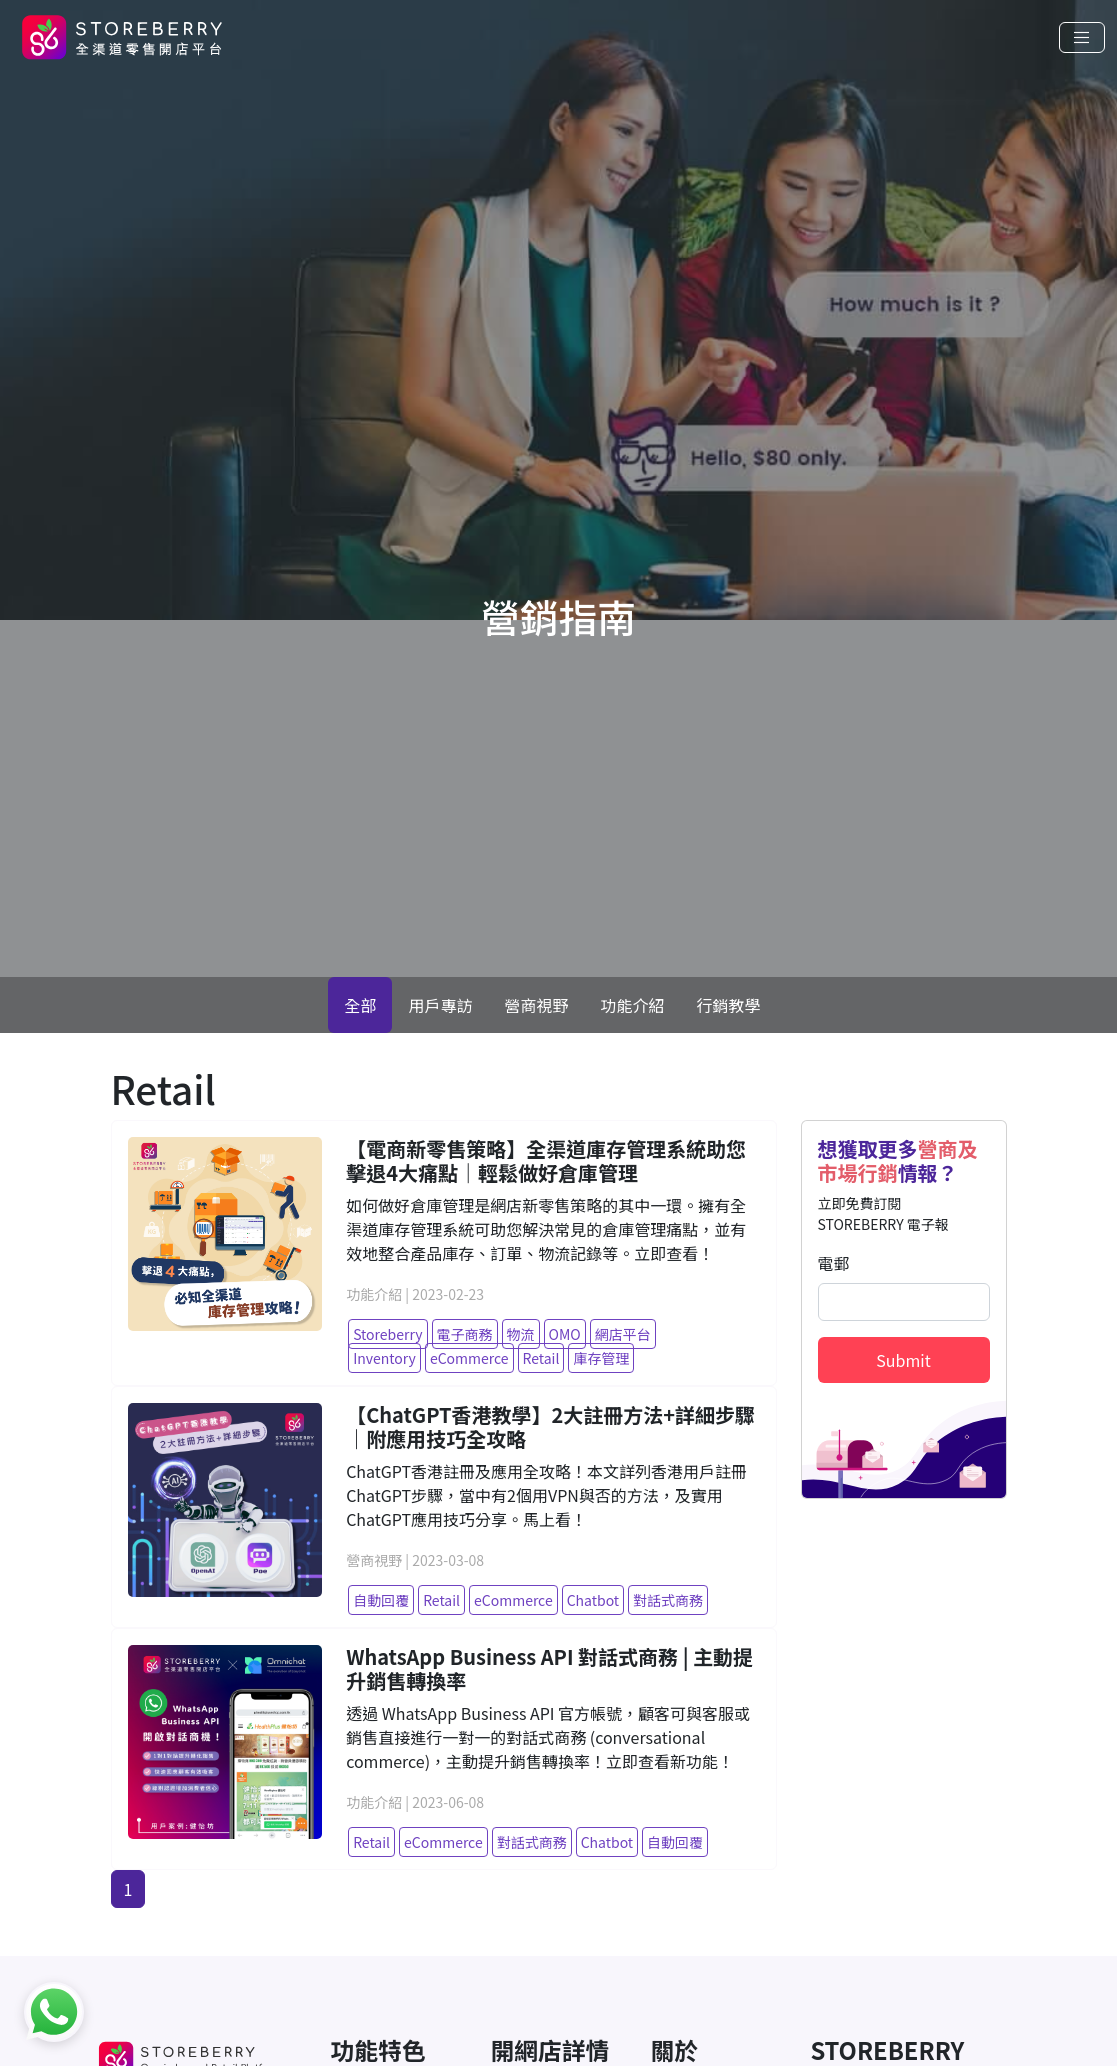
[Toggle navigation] (1082, 37)
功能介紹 (633, 1005)
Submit (903, 1360)
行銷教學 (729, 1005)
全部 (360, 1005)
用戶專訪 (440, 1005)
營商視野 (536, 1005)
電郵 (834, 1263)
